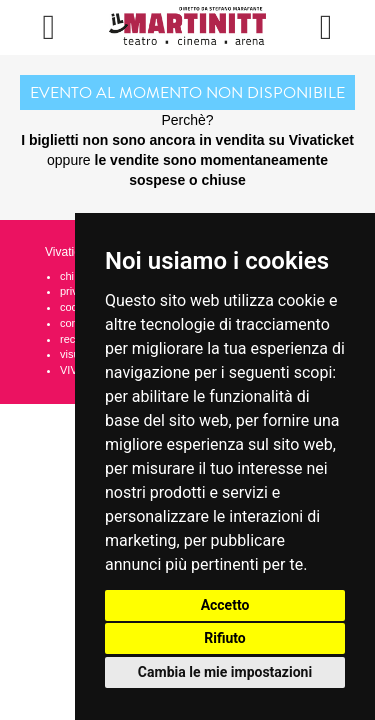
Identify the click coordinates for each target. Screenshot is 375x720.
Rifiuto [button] (225, 638)
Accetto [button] (225, 605)
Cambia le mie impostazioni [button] (225, 672)
